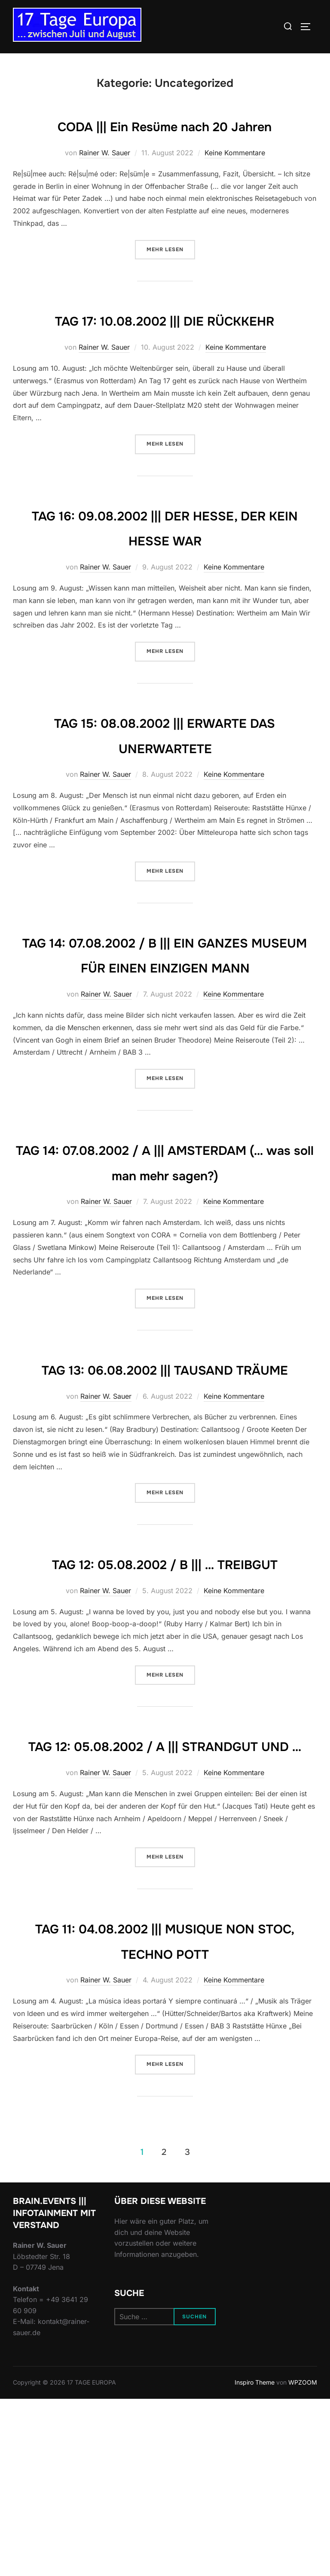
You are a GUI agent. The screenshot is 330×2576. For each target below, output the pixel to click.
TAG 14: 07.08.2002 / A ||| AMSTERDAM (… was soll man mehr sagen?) (165, 1250)
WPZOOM (302, 2559)
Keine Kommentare (235, 178)
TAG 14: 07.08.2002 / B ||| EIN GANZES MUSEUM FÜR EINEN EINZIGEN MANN (165, 1017)
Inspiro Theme (255, 2559)
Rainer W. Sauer (104, 178)
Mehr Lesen (171, 274)
